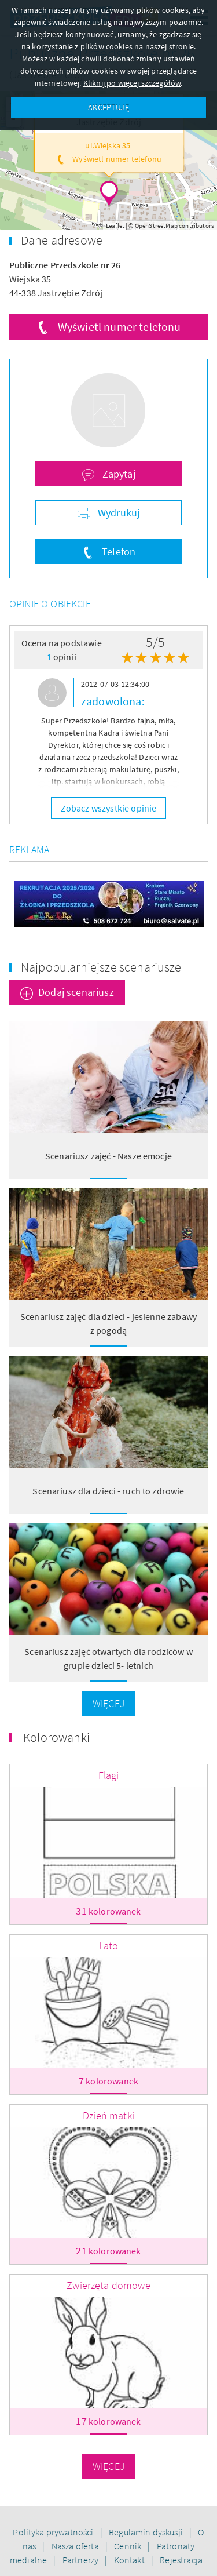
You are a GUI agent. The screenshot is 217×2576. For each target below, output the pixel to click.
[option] (108, 735)
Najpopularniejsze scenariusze (101, 967)
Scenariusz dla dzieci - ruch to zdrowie (108, 1491)
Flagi (108, 1775)
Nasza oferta (76, 2546)
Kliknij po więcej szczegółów (132, 83)
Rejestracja (181, 2560)
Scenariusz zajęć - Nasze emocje (108, 1156)
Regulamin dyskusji (147, 2532)
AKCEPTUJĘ (108, 107)
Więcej (108, 1703)
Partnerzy (81, 2560)
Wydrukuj (117, 512)
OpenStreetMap (156, 225)
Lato (109, 1945)
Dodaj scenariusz (76, 992)
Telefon (117, 551)
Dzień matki (108, 2115)
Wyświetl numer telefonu (119, 326)
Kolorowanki (56, 1737)
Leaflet (115, 225)
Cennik (128, 2546)
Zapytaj (117, 474)
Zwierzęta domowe (108, 2285)
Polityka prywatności (54, 2532)
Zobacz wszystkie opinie (109, 808)
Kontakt (130, 2560)
